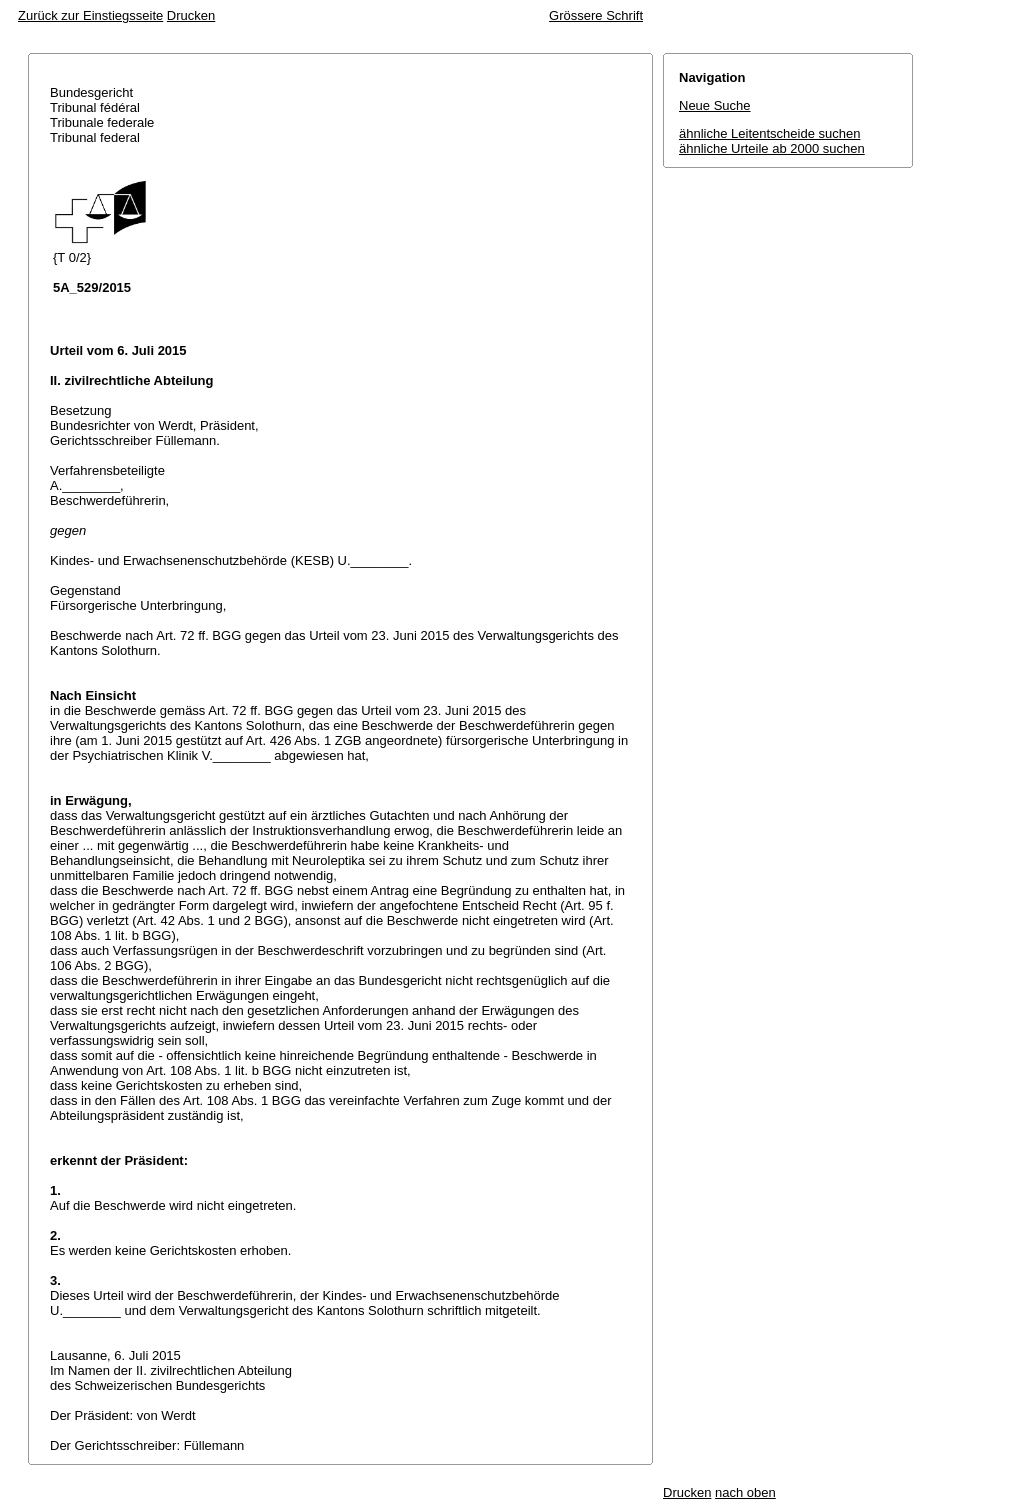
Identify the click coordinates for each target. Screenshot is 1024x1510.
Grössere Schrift (596, 15)
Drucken (191, 15)
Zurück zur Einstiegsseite (90, 15)
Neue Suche (715, 105)
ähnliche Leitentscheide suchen (769, 133)
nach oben (745, 1492)
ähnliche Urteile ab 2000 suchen (772, 148)
